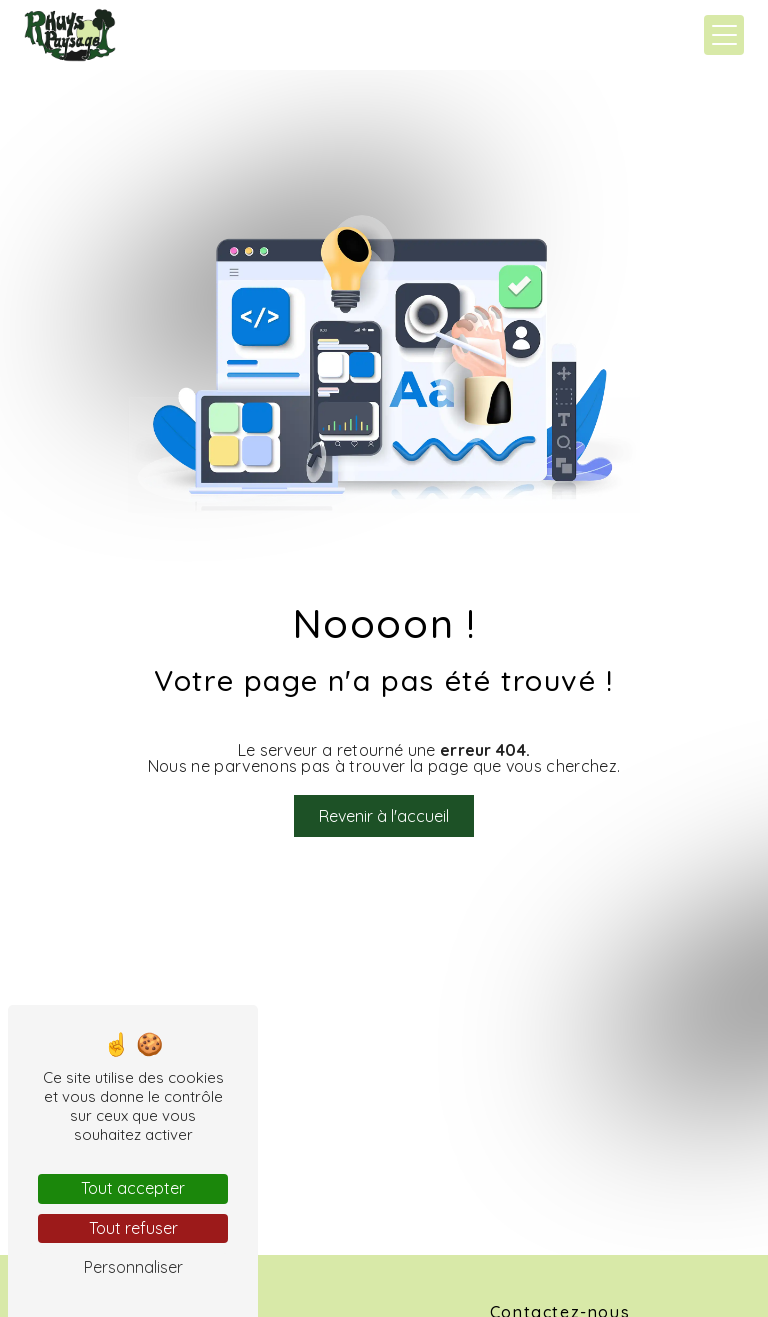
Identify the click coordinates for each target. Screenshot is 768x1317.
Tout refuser (133, 1228)
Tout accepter (133, 1188)
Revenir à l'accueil (384, 816)
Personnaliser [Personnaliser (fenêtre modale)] (133, 1267)
